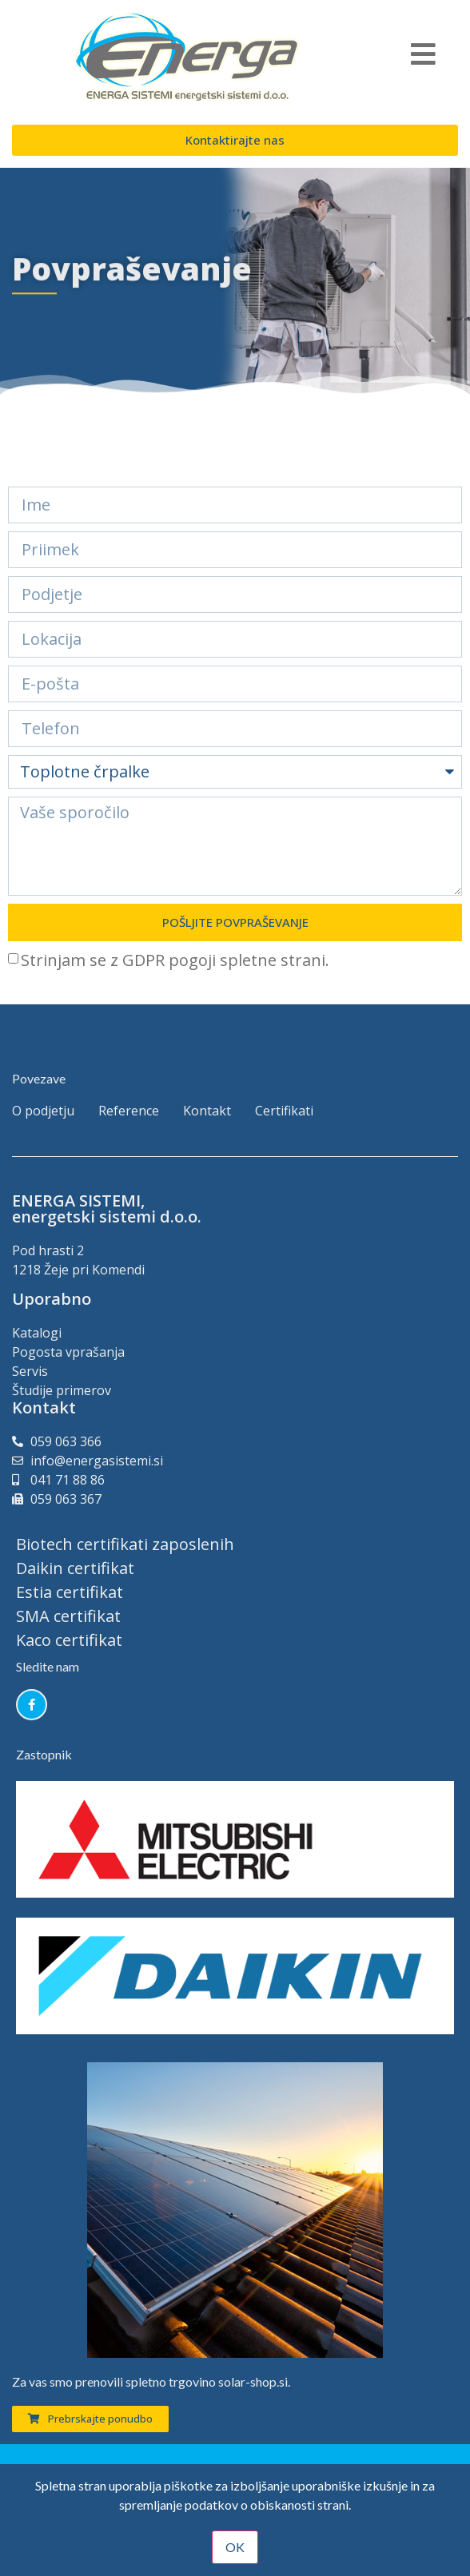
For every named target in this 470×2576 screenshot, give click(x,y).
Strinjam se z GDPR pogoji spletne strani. (175, 960)
